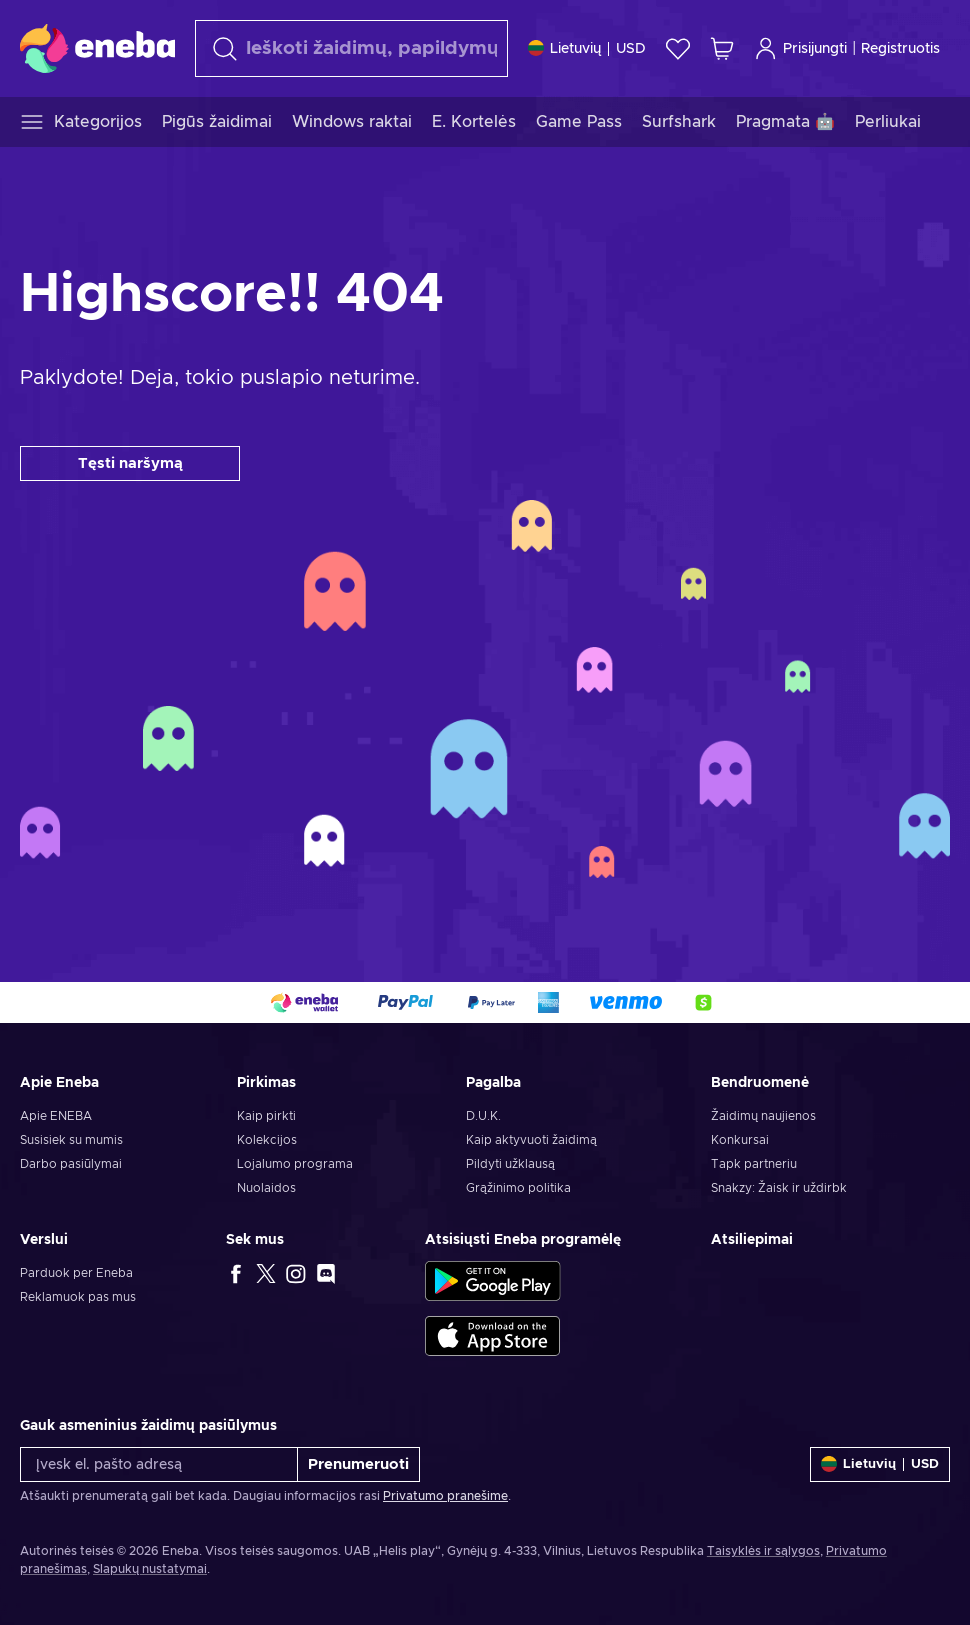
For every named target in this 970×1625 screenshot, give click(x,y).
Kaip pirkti (266, 1116)
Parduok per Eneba (76, 1273)
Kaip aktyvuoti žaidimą (531, 1140)
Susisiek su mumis (71, 1140)
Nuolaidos (266, 1188)
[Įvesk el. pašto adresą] (159, 1464)
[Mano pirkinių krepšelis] (722, 48)
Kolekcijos (267, 1140)
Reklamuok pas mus (78, 1297)
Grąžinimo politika (518, 1188)
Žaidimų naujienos (763, 1116)
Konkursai (740, 1140)
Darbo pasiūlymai (71, 1164)
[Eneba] (97, 48)
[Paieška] (351, 48)
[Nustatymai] (587, 48)
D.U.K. (483, 1116)
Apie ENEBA (56, 1116)
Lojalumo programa (295, 1164)
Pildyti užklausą (510, 1164)
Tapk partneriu (754, 1164)
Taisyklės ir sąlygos (763, 1551)
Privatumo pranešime (445, 1496)
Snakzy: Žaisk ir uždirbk (779, 1188)
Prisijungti (800, 48)
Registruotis (900, 49)
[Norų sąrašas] (678, 48)
